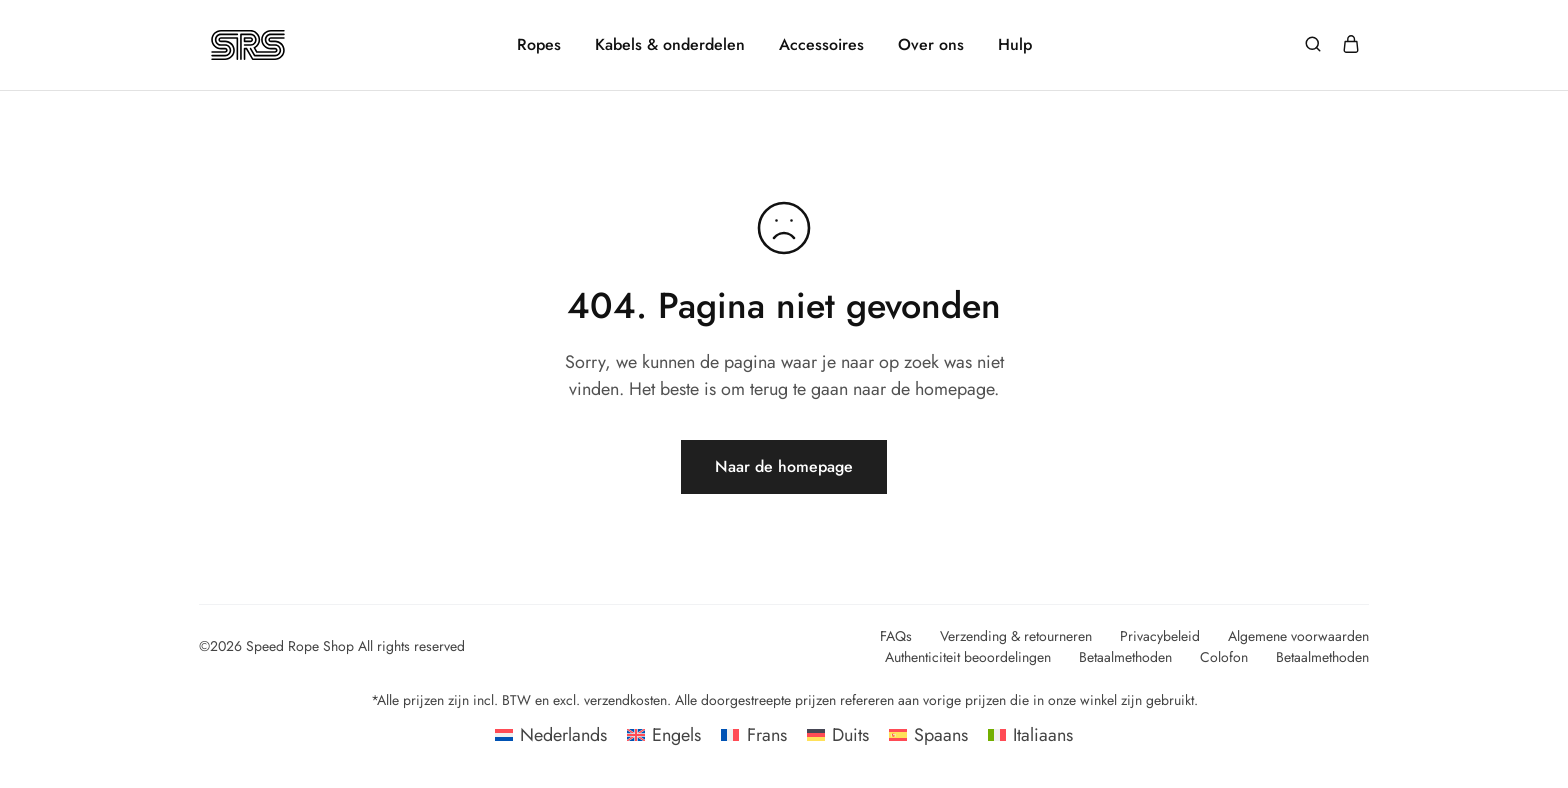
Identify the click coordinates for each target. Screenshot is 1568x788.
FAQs (896, 636)
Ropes (539, 45)
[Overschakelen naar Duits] (838, 734)
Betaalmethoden (1125, 657)
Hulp (1015, 45)
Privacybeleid (1160, 636)
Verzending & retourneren (1016, 636)
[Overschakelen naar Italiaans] (1030, 734)
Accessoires (821, 45)
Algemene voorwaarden (1298, 636)
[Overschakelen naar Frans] (753, 734)
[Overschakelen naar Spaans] (928, 734)
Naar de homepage (784, 466)
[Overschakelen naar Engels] (664, 734)
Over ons (931, 45)
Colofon (1224, 657)
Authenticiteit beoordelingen (968, 657)
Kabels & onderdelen (670, 45)
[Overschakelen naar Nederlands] (551, 734)
